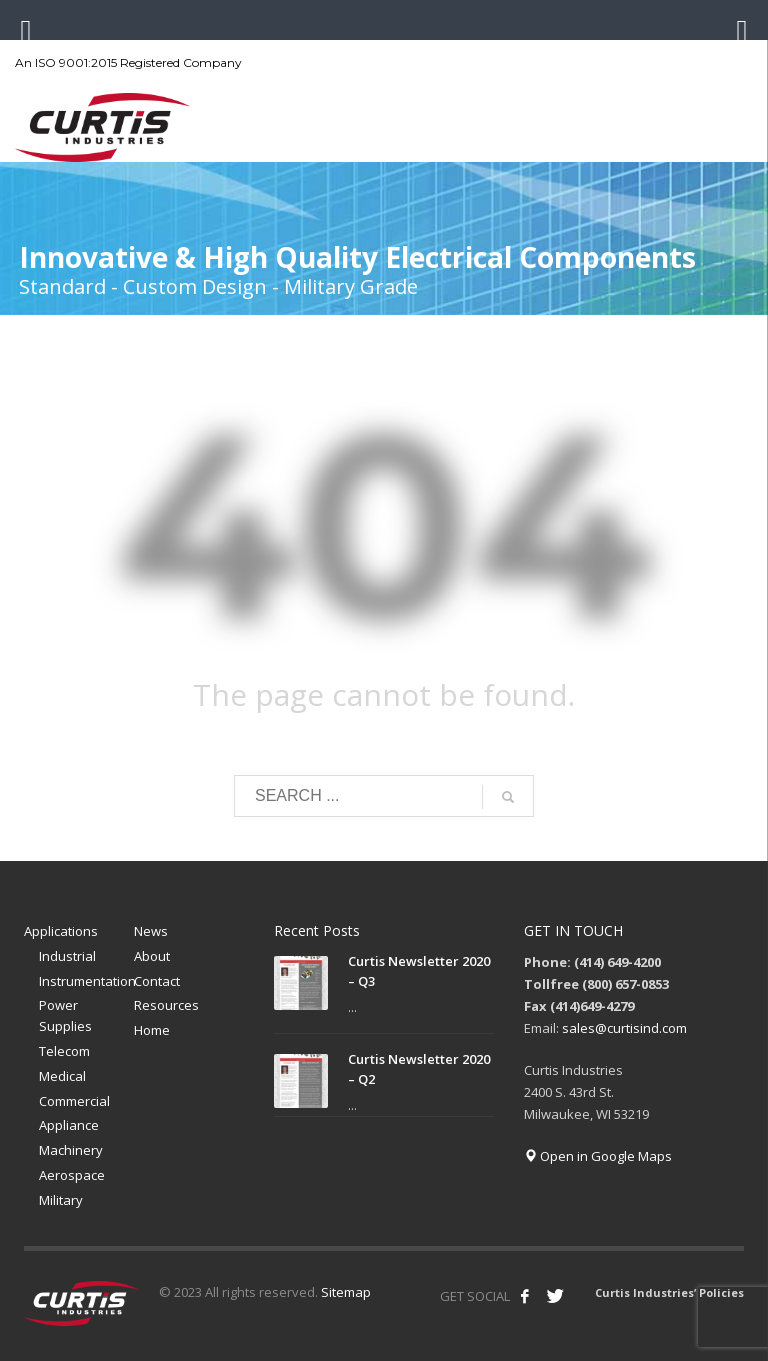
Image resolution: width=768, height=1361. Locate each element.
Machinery (71, 1150)
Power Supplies (65, 1015)
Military (61, 1200)
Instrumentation (86, 981)
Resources (166, 1005)
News (151, 931)
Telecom (64, 1051)
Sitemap (346, 1292)
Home (152, 1030)
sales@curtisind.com (624, 1028)
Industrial (67, 956)
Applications (61, 931)
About (152, 956)
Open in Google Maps (598, 1156)
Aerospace (72, 1175)
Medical (62, 1076)
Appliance (69, 1125)
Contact (157, 981)
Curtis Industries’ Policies (669, 1292)
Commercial (74, 1101)
